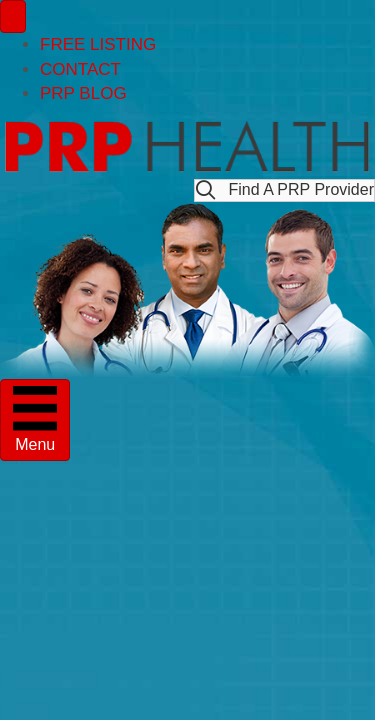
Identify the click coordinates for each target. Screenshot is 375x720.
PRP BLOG (83, 93)
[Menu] (13, 16)
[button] (284, 190)
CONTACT (80, 69)
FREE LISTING (98, 44)
